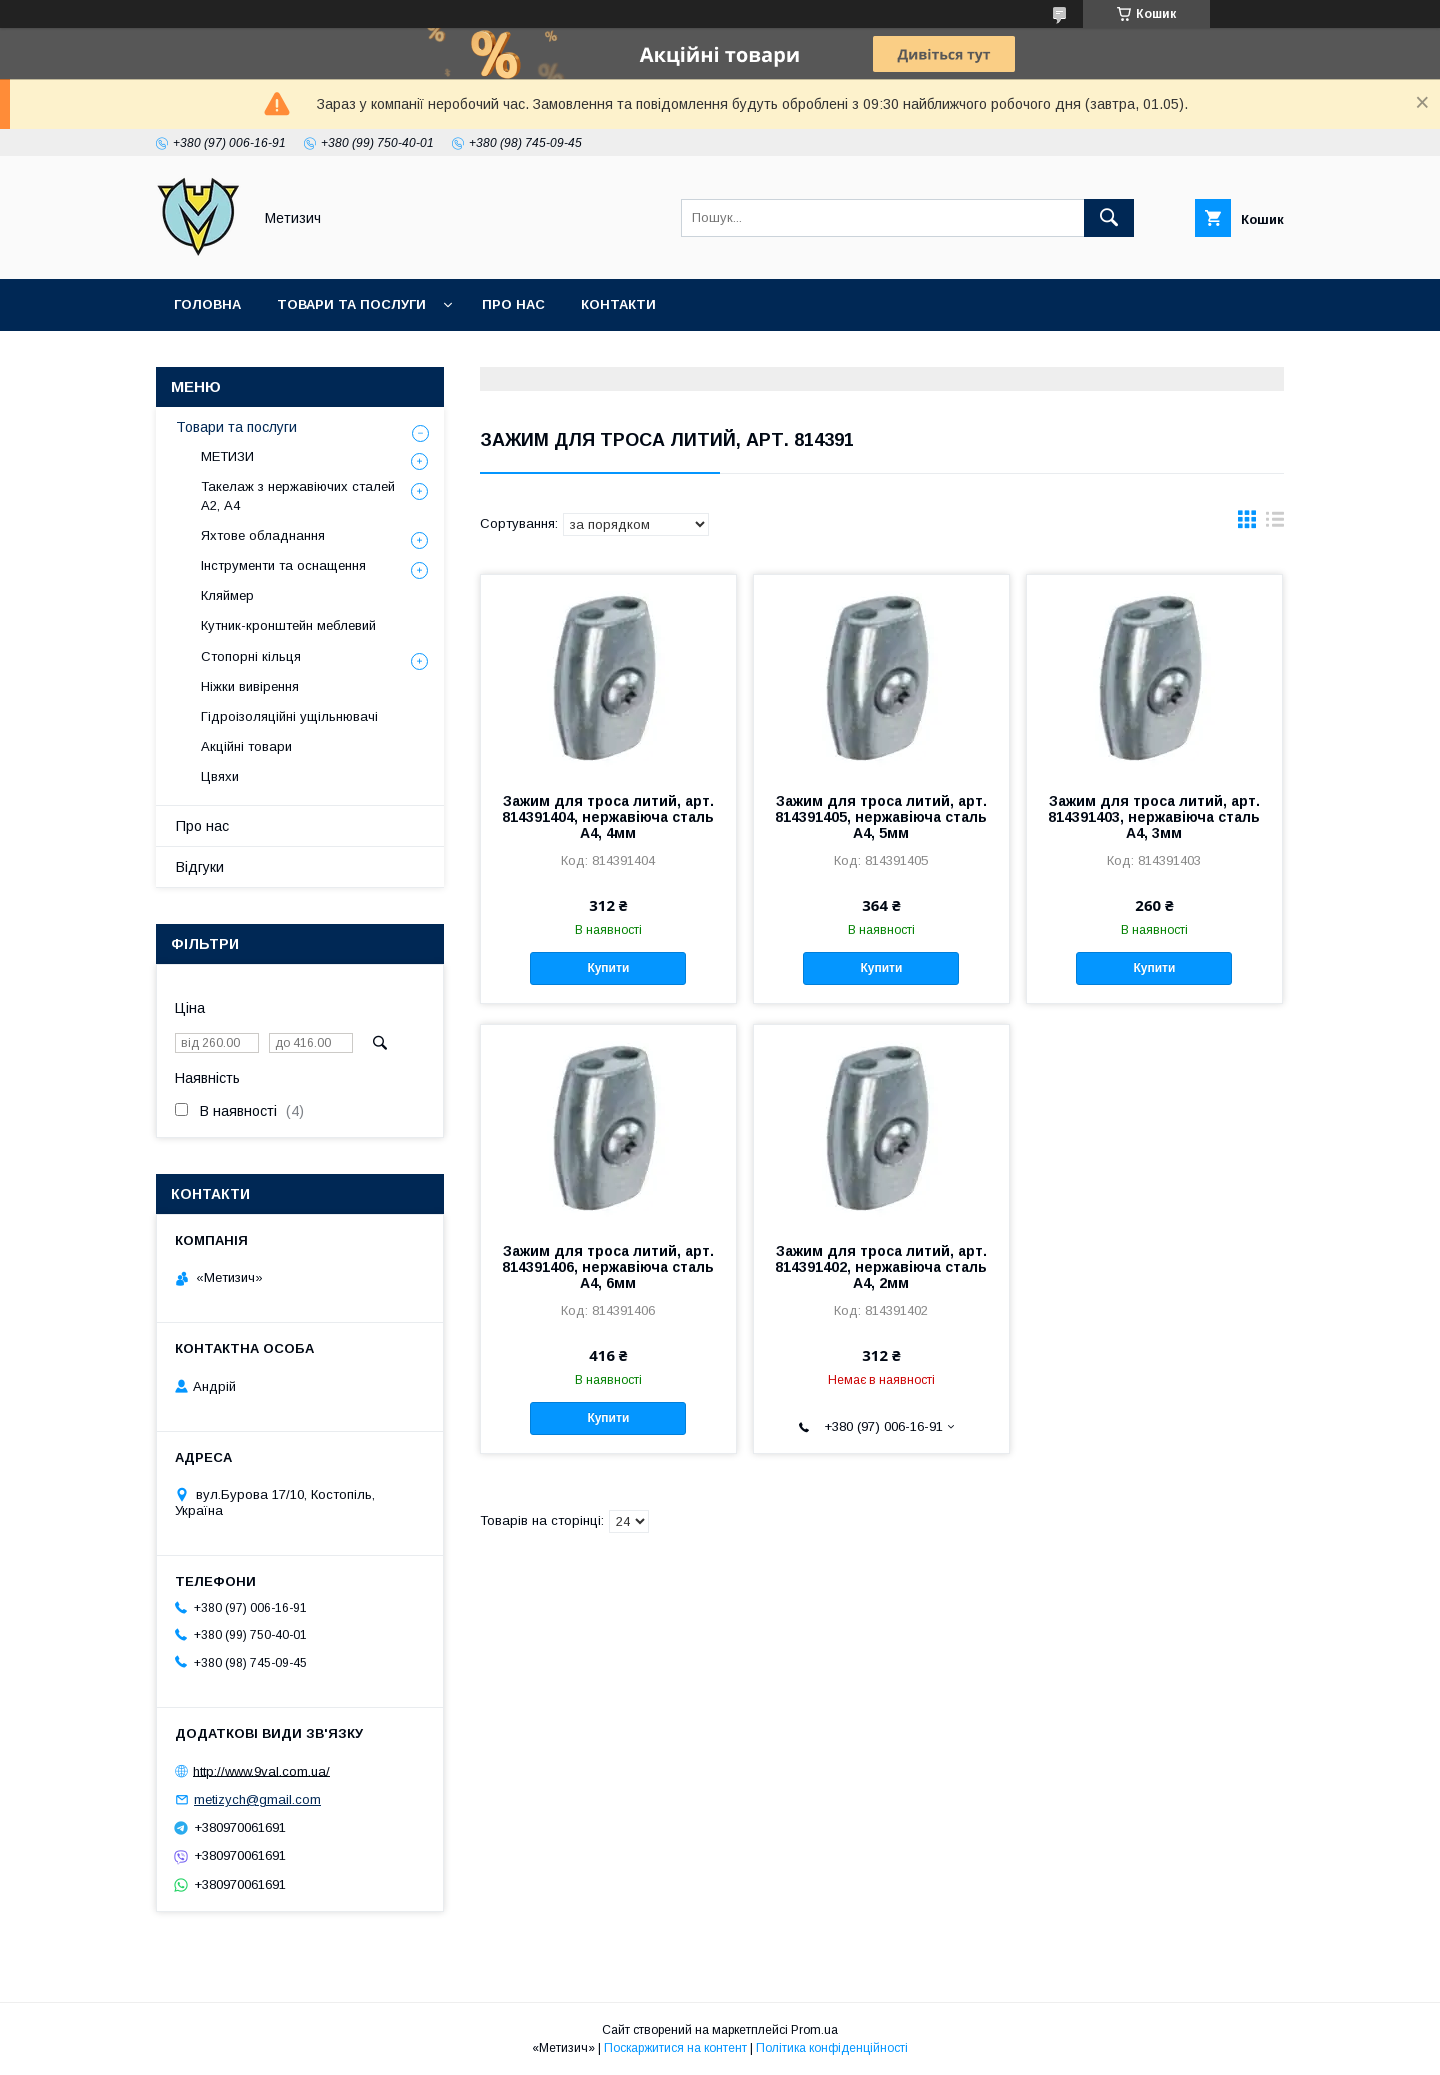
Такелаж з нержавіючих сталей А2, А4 (298, 495)
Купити (608, 968)
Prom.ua (814, 2030)
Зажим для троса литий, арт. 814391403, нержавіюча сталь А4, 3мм (1154, 817)
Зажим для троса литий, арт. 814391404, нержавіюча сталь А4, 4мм (608, 817)
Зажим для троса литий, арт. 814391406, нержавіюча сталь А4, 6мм (608, 1267)
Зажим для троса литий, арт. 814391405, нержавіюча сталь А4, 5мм (881, 817)
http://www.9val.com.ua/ (261, 1770)
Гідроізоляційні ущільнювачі (289, 716)
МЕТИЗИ (227, 456)
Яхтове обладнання (263, 535)
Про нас (513, 304)
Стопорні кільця (251, 656)
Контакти (618, 304)
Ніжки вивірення (250, 686)
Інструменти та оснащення (283, 565)
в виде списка (1275, 524)
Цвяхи (220, 776)
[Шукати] (1109, 218)
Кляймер (227, 595)
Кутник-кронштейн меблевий (288, 625)
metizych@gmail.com (257, 1799)
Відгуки (200, 867)
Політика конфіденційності (832, 2048)
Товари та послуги (351, 304)
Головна (207, 304)
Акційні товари (246, 746)
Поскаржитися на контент (675, 2048)
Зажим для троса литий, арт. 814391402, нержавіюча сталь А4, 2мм (881, 1267)
